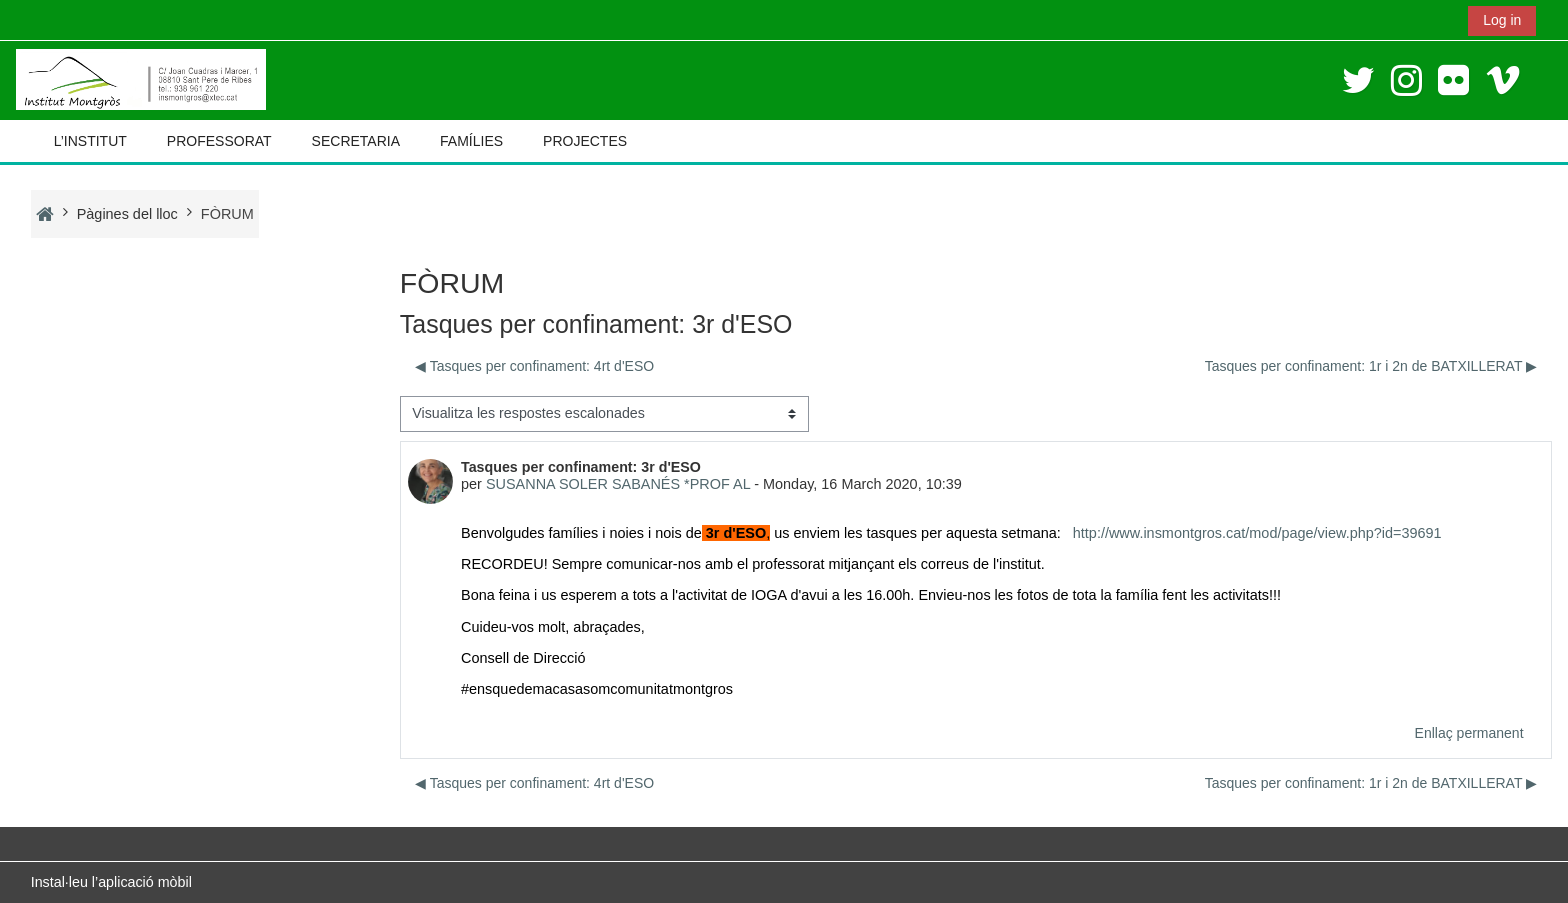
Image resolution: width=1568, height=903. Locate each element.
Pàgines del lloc (127, 214)
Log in (1502, 20)
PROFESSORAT (219, 141)
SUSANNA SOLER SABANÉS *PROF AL (618, 484)
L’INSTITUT (90, 141)
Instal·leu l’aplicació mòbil (111, 882)
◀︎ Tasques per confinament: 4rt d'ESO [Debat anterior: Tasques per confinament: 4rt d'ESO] (534, 366)
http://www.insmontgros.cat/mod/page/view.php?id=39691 (1257, 533)
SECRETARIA (356, 141)
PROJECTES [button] (585, 141)
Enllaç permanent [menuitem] (1469, 733)
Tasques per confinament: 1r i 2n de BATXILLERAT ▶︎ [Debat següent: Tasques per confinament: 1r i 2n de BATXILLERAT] (1371, 366)
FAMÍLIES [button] (471, 141)
